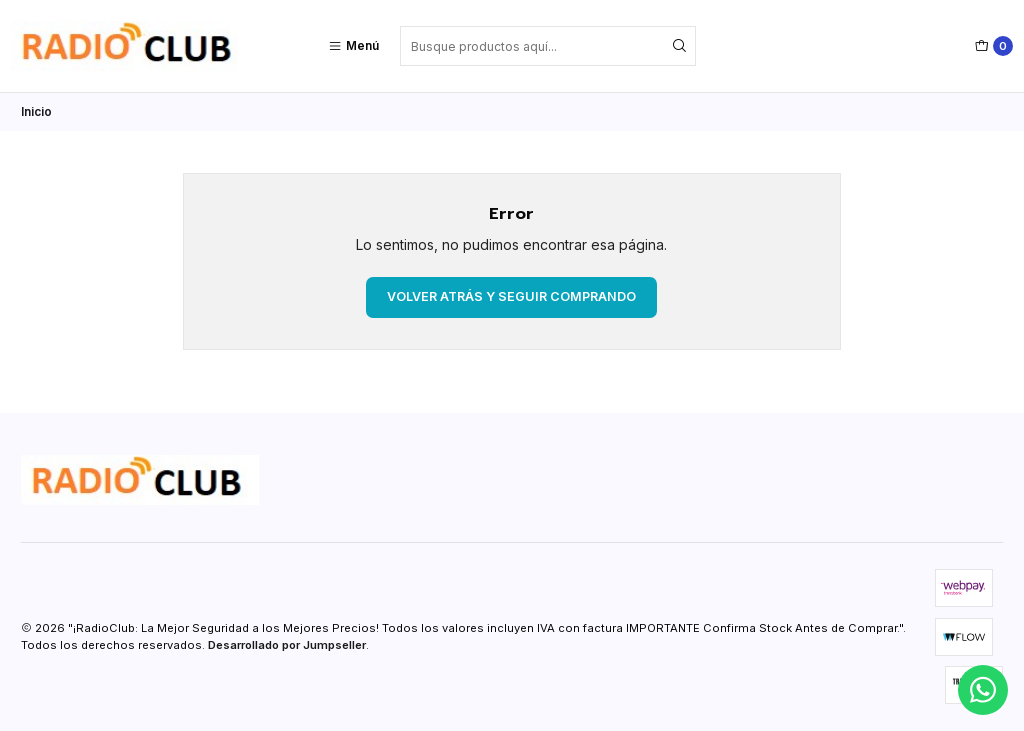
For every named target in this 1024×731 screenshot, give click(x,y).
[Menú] (353, 46)
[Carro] (994, 46)
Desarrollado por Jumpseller (287, 645)
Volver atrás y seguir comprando (511, 296)
